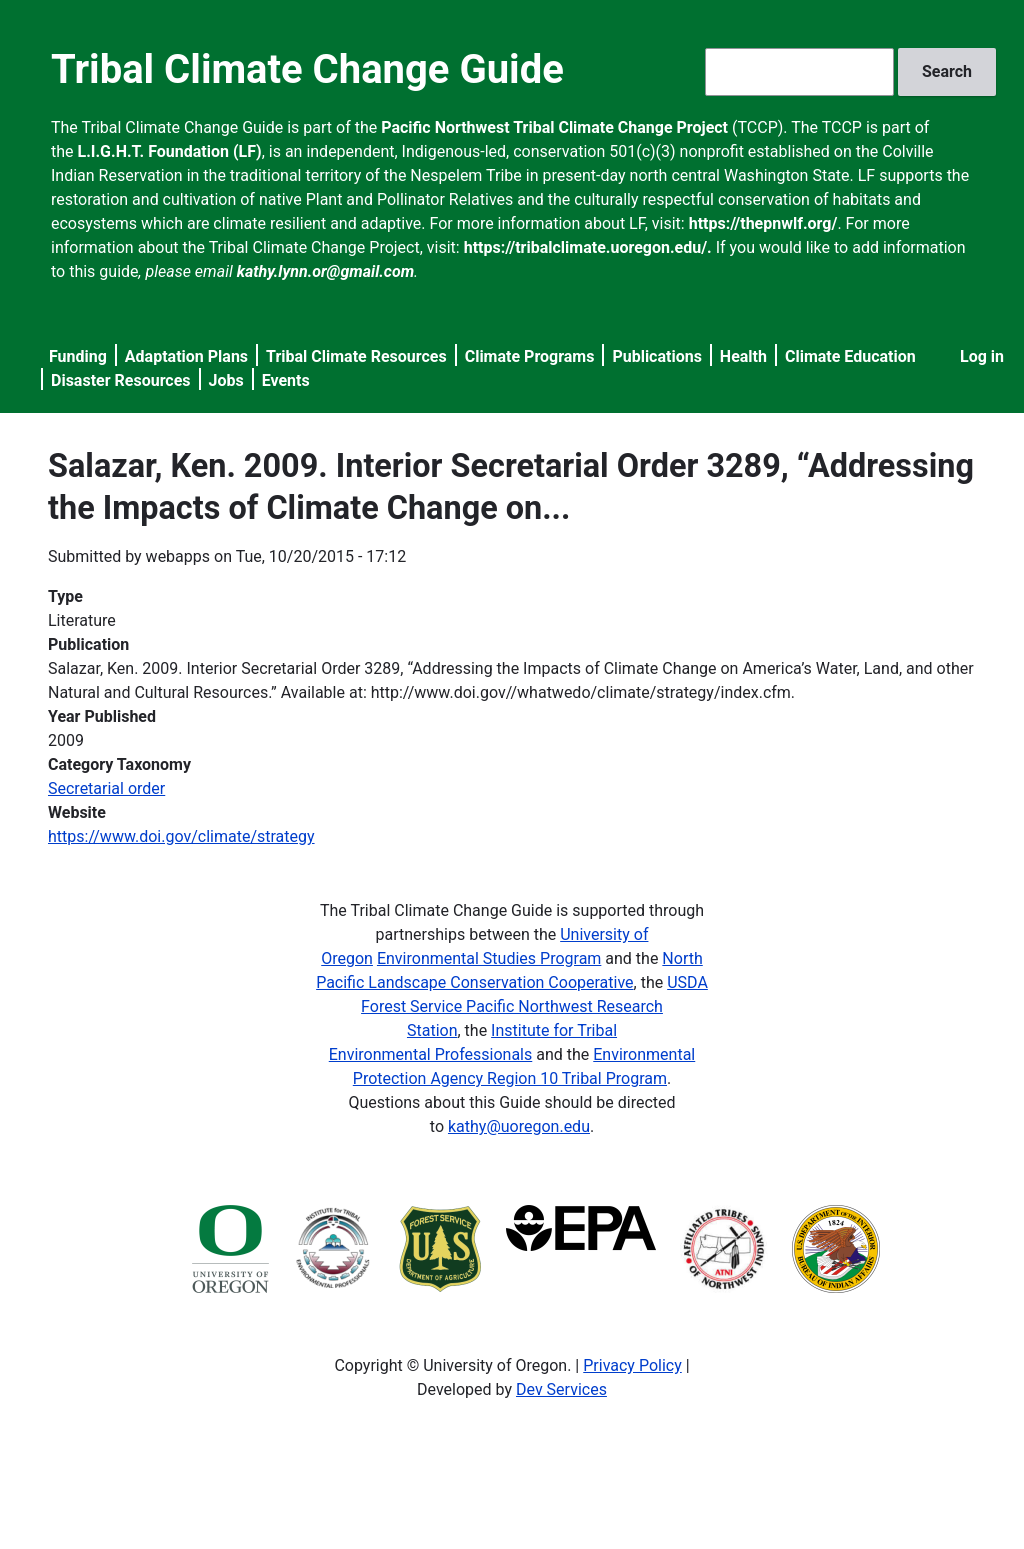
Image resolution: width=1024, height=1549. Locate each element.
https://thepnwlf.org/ (763, 223)
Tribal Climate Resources (356, 356)
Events (286, 380)
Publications (657, 356)
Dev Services (561, 1389)
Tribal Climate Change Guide (307, 69)
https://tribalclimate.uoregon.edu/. (588, 247)
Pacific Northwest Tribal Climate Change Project (554, 127)
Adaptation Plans (186, 356)
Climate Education (850, 356)
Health (743, 356)
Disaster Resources (121, 380)
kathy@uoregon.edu (519, 1126)
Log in (982, 356)
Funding (78, 356)
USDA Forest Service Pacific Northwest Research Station (534, 1006)
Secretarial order (106, 788)
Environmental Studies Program (489, 958)
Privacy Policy (632, 1365)
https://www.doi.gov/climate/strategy (181, 836)
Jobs (226, 380)
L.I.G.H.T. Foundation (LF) (170, 151)
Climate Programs (530, 356)
